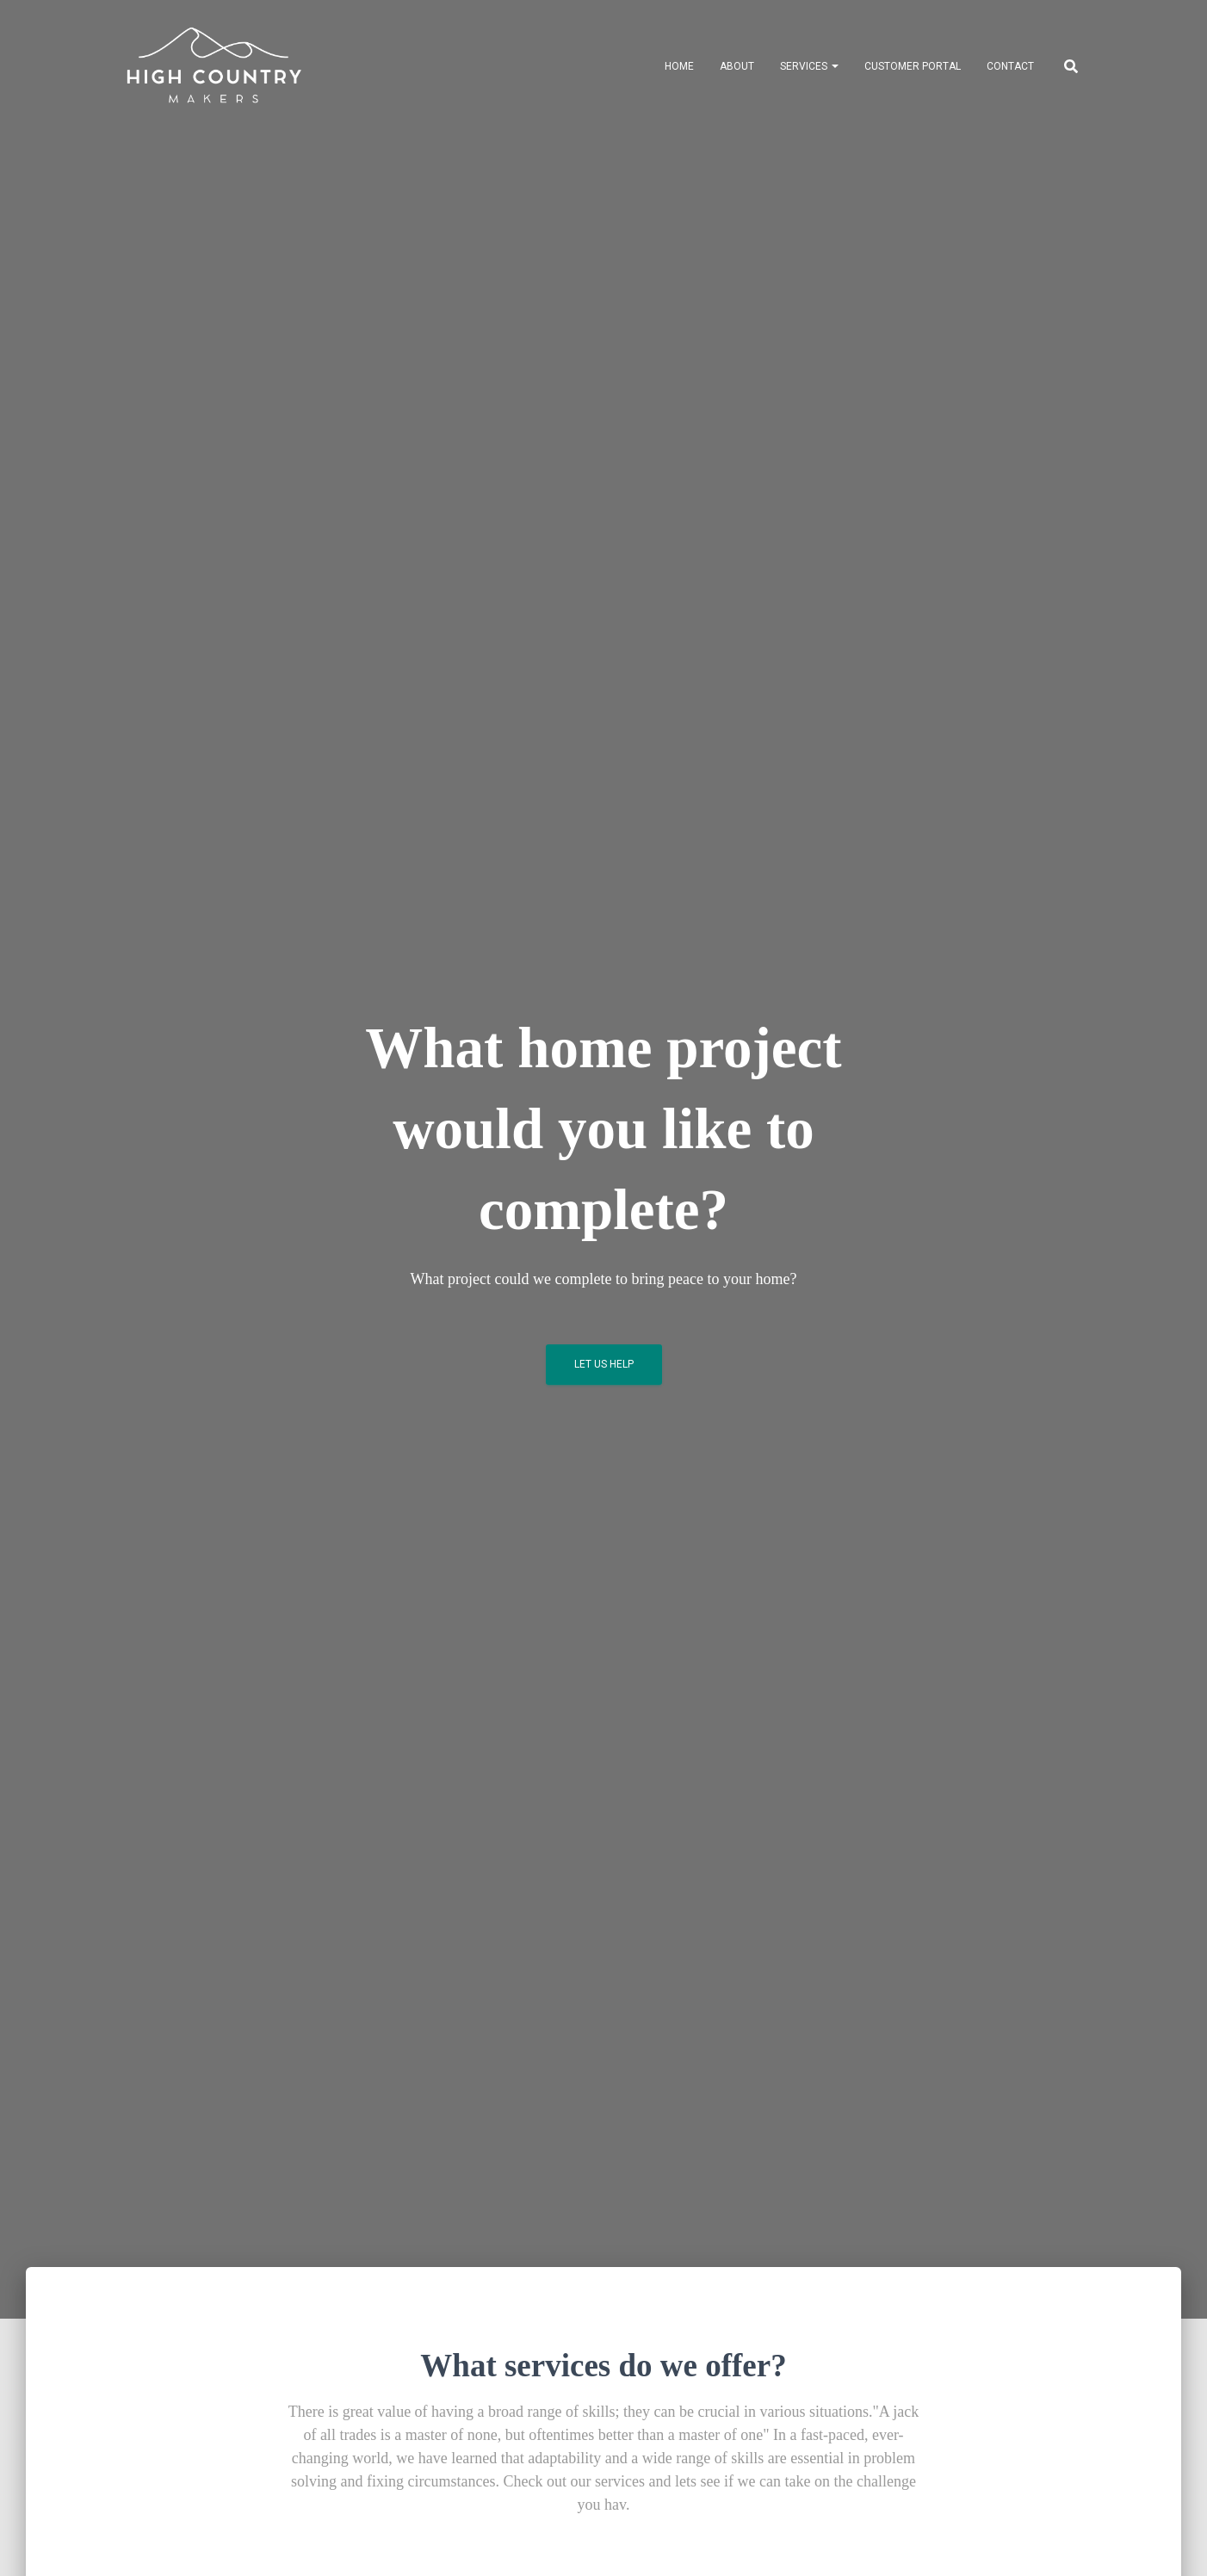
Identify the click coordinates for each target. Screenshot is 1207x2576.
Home (679, 66)
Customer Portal (912, 66)
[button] (834, 66)
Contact (1010, 66)
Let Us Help (604, 1364)
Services (809, 66)
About (737, 66)
